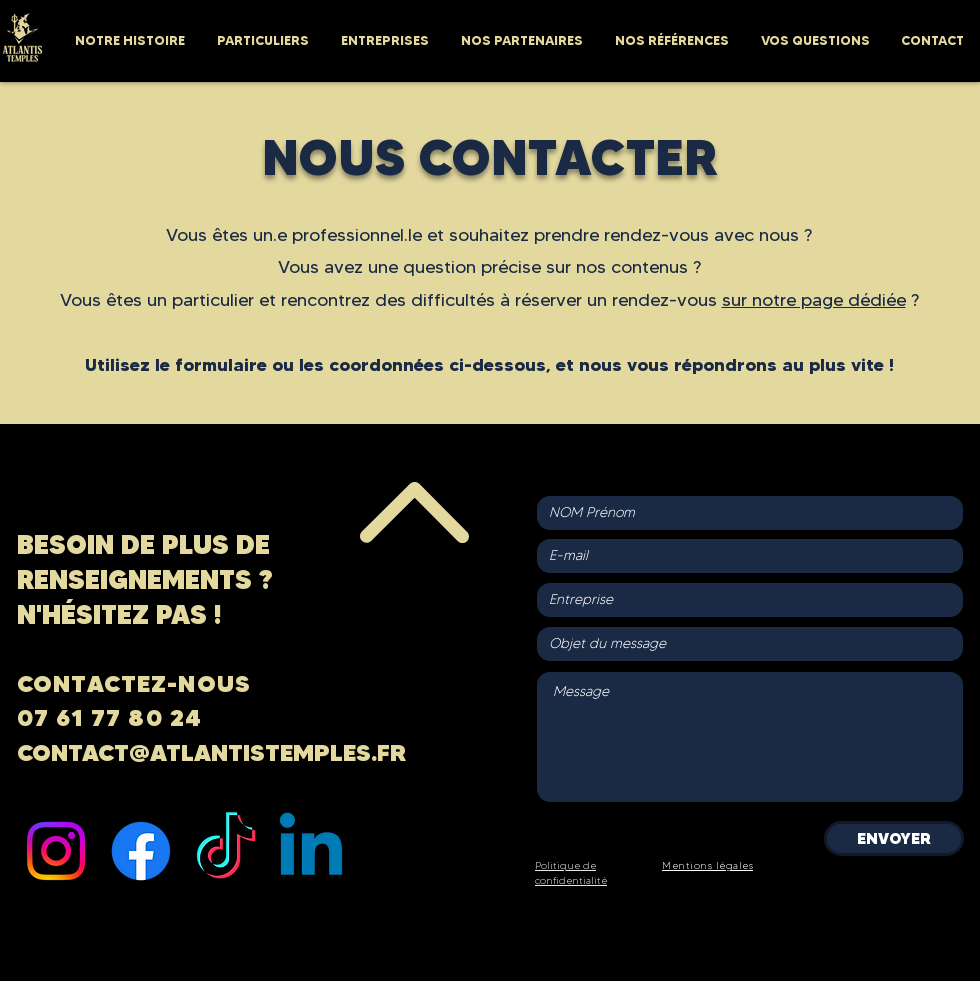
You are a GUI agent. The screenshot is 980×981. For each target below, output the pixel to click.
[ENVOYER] (894, 838)
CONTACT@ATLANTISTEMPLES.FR (211, 752)
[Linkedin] (311, 851)
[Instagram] (56, 851)
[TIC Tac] (226, 851)
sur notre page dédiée (814, 300)
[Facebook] (141, 851)
